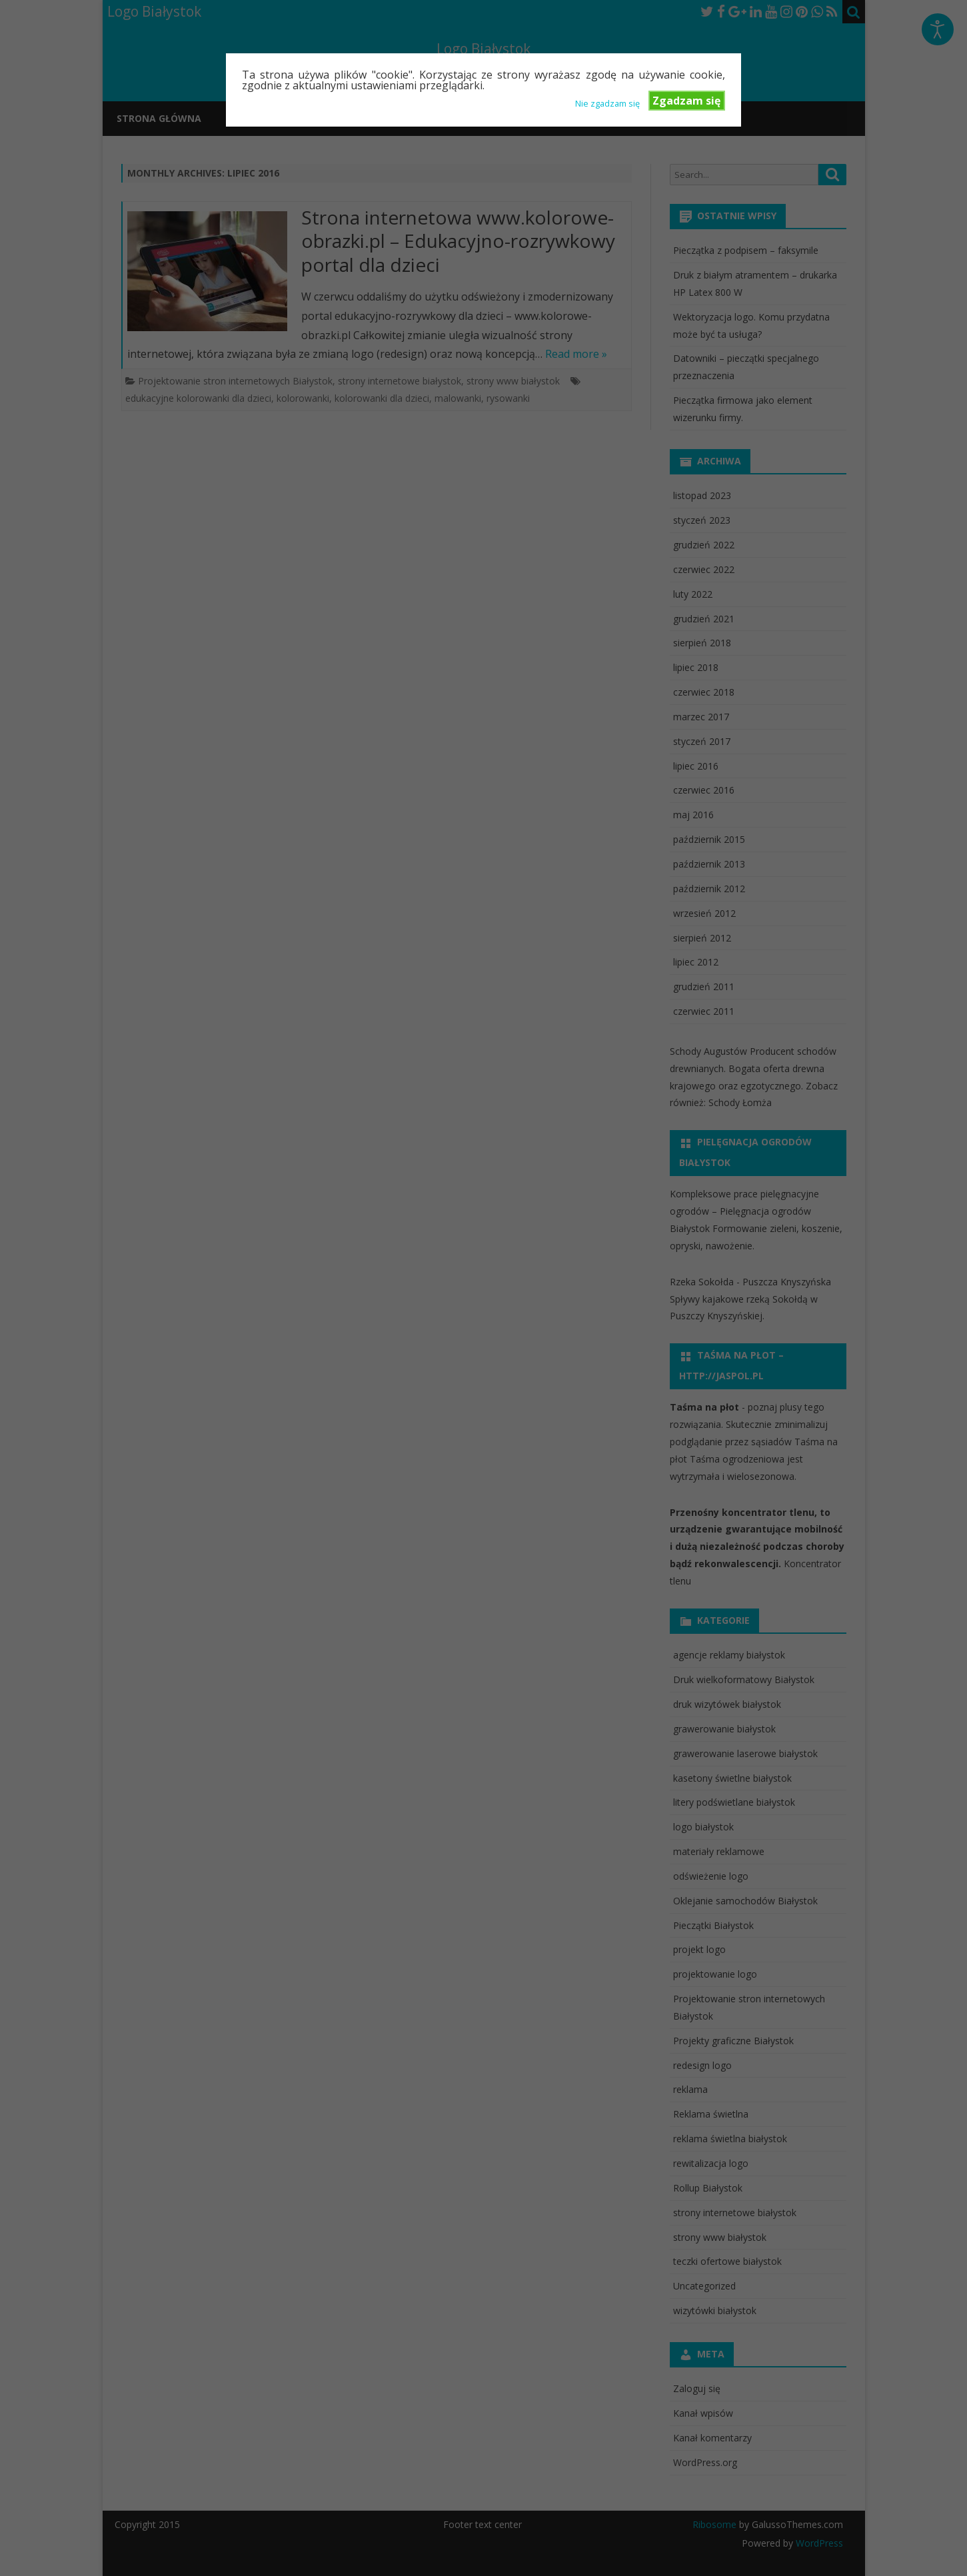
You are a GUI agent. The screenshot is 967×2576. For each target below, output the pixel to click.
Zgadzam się (686, 100)
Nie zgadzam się (607, 102)
